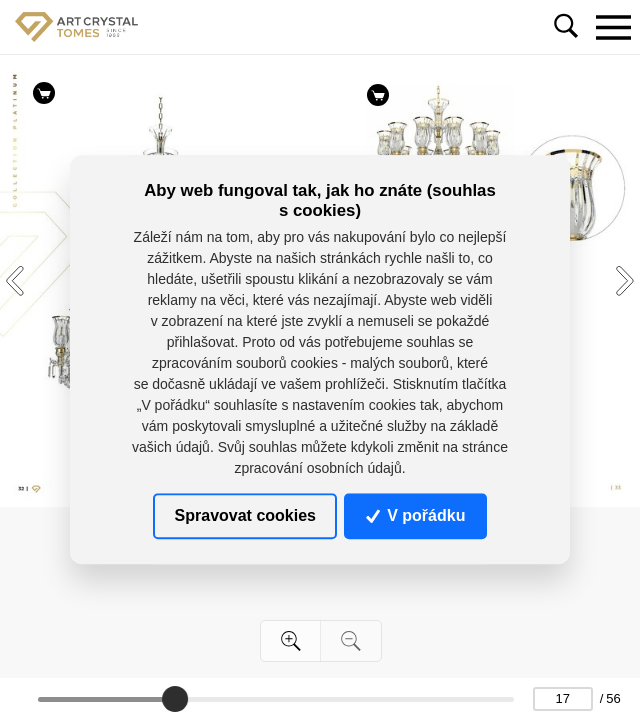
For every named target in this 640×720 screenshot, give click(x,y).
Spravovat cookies (245, 515)
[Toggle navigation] (613, 27)
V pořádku (416, 515)
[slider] (175, 699)
